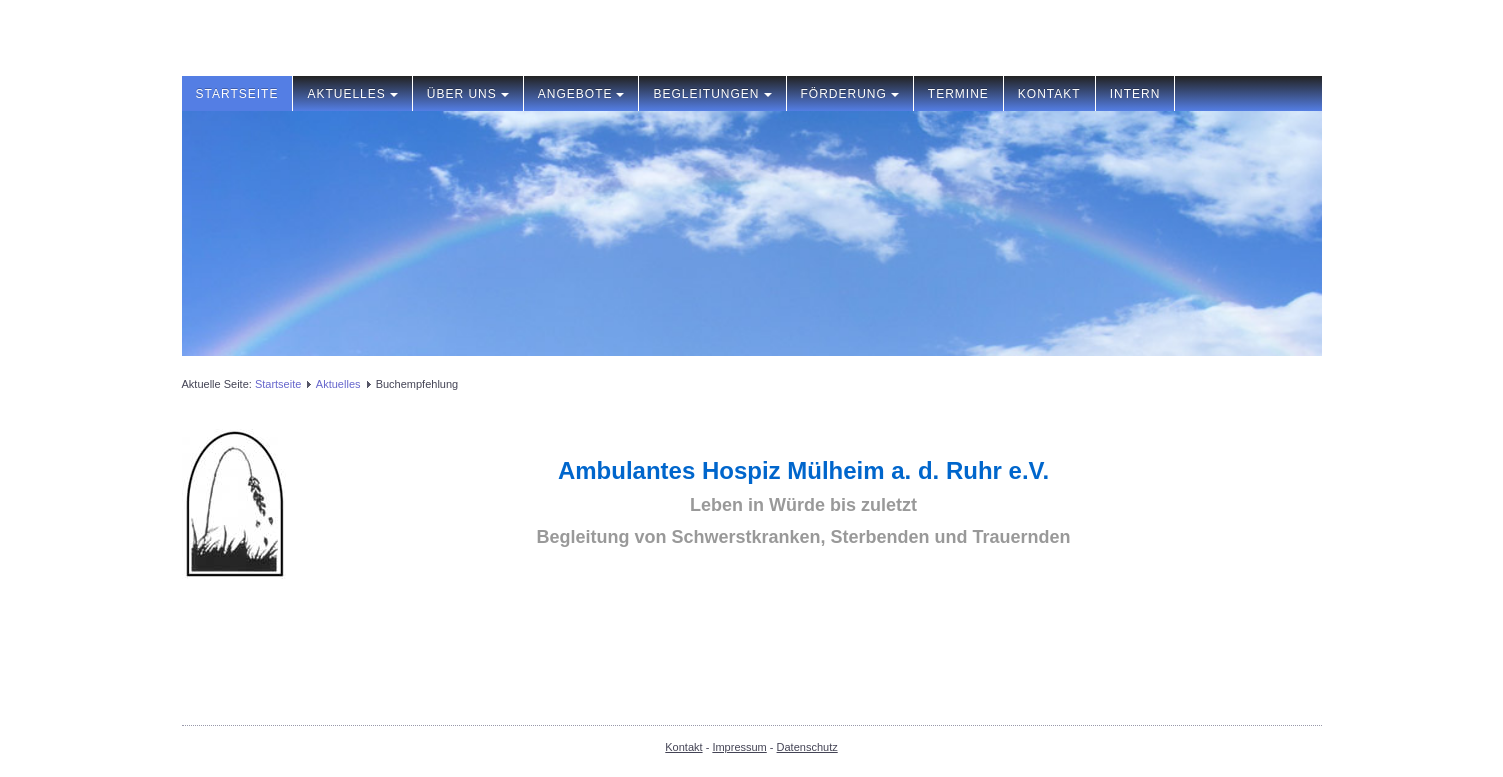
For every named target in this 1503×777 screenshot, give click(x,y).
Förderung (850, 94)
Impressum (739, 747)
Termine (958, 94)
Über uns (468, 94)
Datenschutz (807, 747)
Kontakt (1049, 94)
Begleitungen (712, 94)
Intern (1135, 94)
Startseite (237, 94)
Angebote (581, 94)
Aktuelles (352, 94)
